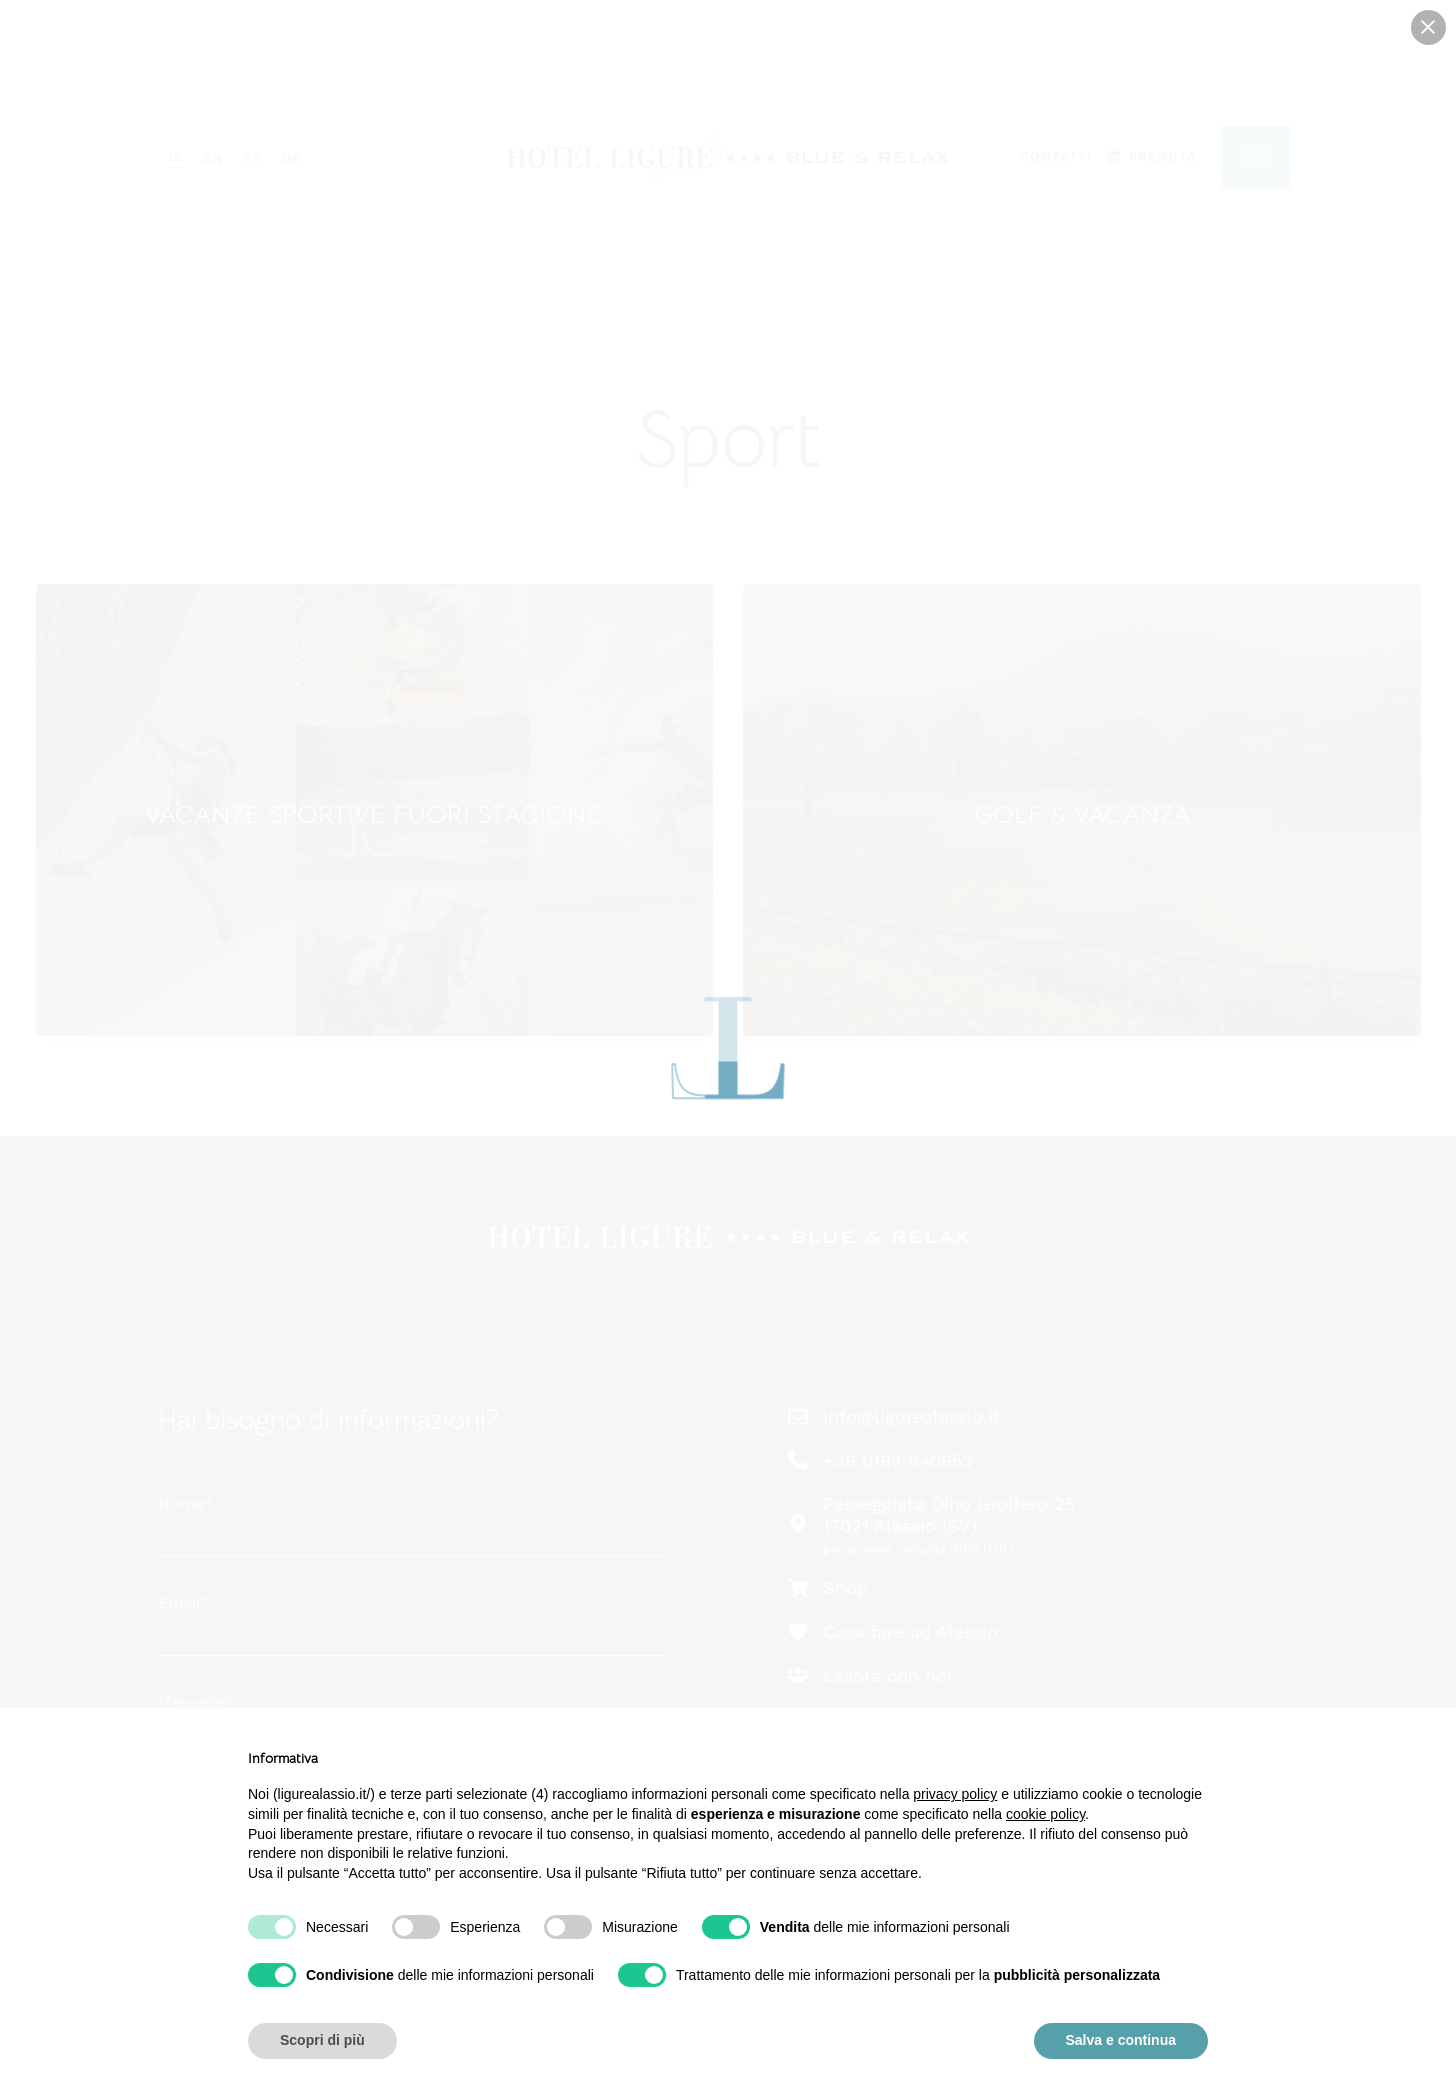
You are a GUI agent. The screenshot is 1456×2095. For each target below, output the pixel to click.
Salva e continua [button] (1121, 2040)
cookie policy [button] (1045, 1814)
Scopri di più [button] (322, 2040)
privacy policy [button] (955, 1794)
